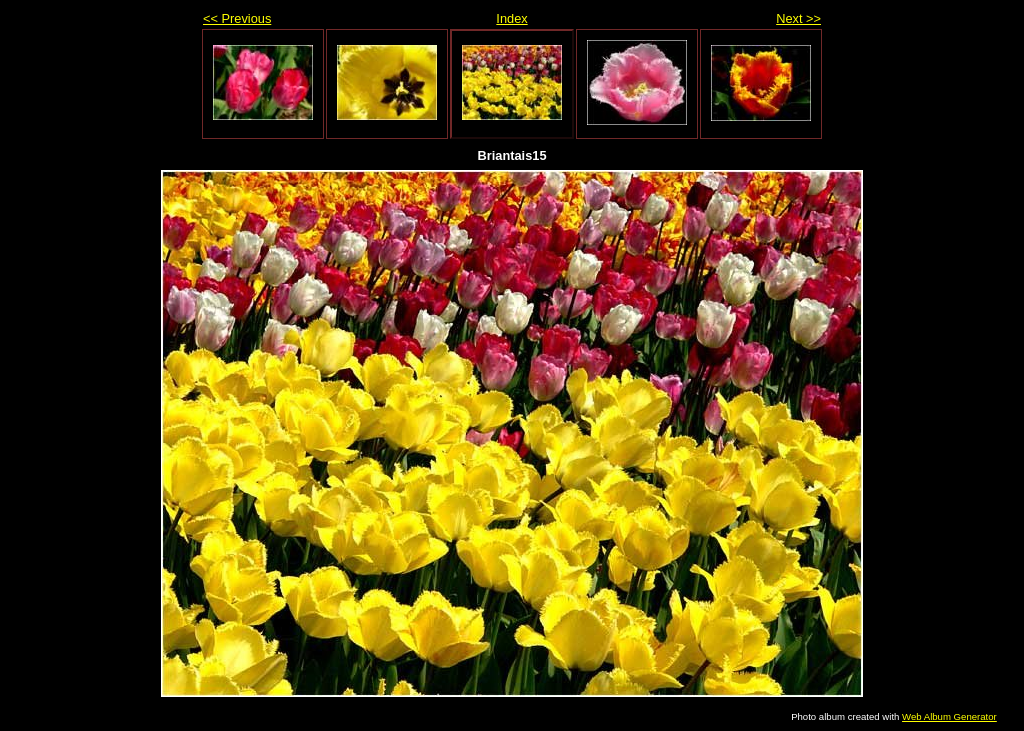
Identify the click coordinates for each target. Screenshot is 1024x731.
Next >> (798, 18)
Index (511, 18)
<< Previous (237, 18)
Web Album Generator (949, 716)
